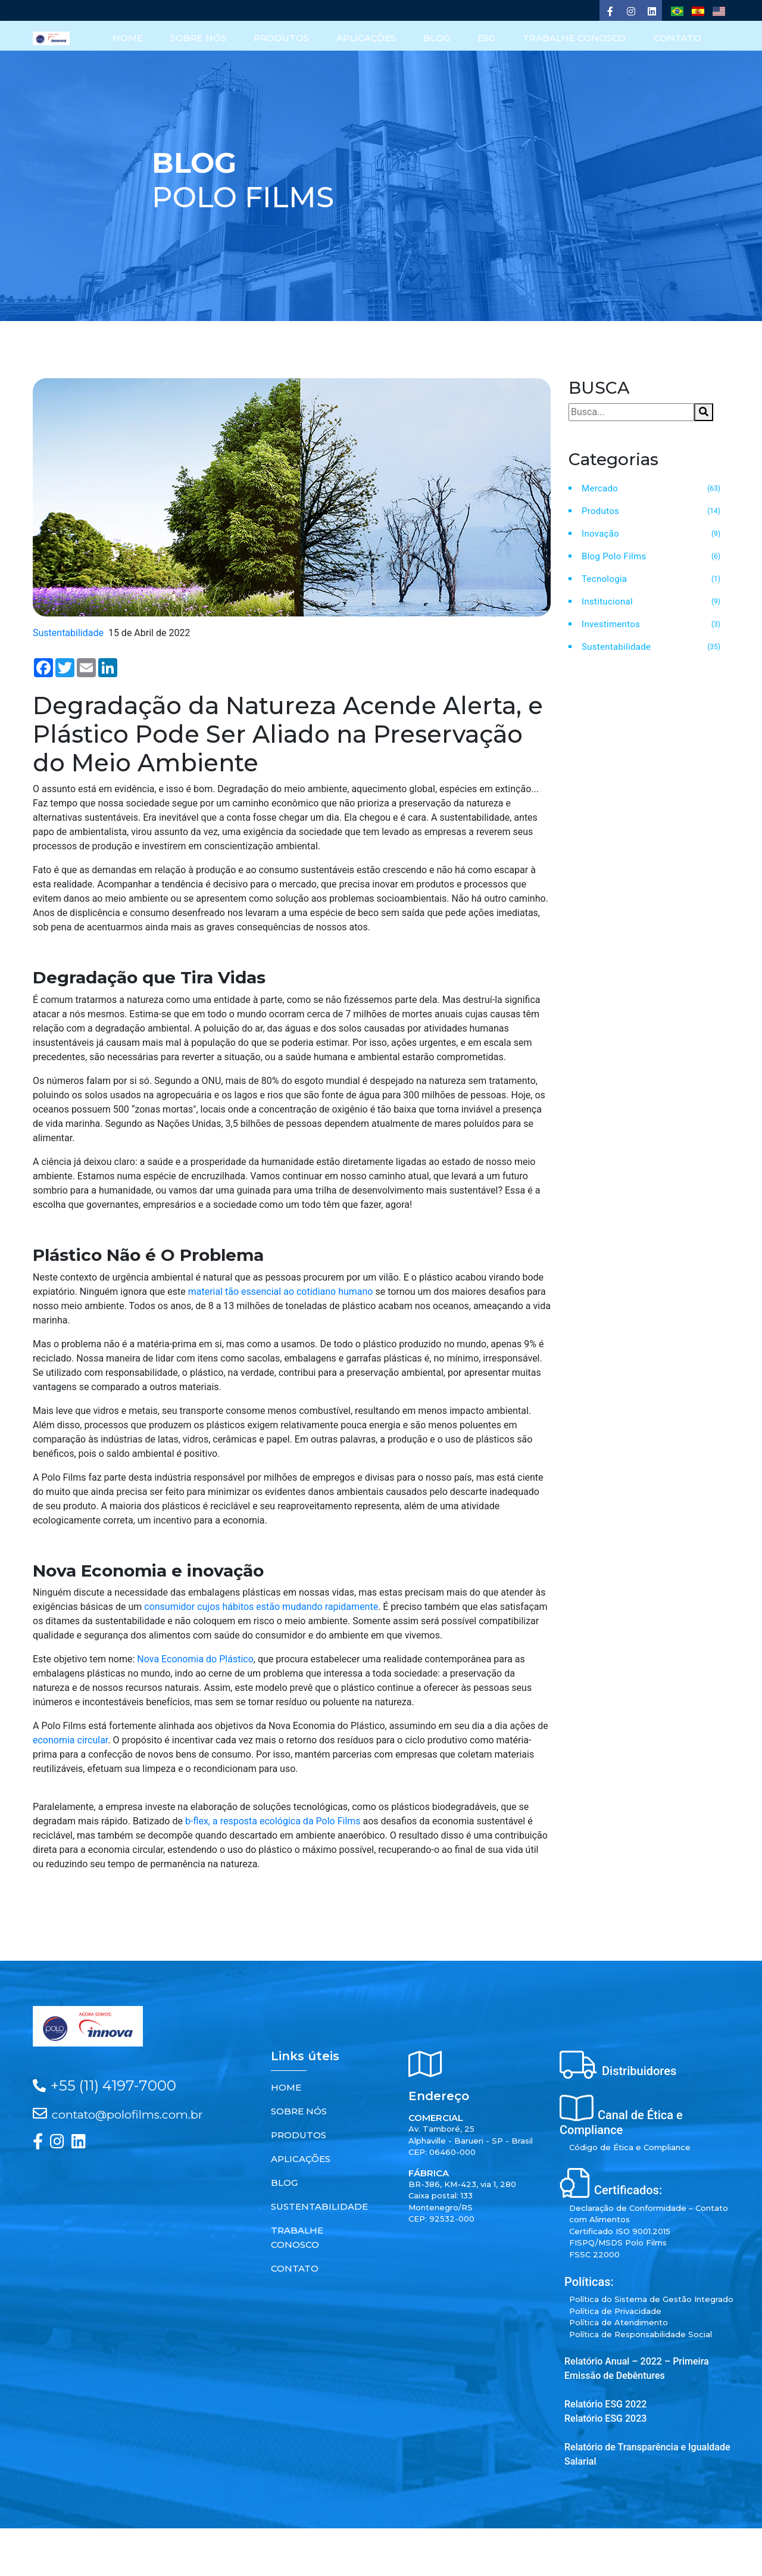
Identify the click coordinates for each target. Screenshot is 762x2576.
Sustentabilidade (616, 646)
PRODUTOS (282, 38)
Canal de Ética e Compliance (621, 2122)
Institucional (607, 601)
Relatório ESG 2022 (605, 2404)
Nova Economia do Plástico (195, 1659)
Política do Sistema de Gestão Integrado (651, 2299)
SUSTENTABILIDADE (319, 2206)
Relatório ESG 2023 (605, 2418)
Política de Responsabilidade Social (640, 2333)
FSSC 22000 (594, 2254)
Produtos (600, 510)
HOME (129, 38)
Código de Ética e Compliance (630, 2147)
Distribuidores (639, 2071)
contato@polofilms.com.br (127, 2114)
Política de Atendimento (618, 2322)
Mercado (600, 487)
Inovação (600, 533)
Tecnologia (604, 578)
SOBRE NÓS (200, 38)
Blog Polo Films (614, 555)
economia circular (70, 1740)
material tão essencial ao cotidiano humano (280, 1291)
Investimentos (611, 623)
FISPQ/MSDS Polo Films (618, 2242)
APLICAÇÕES (367, 38)
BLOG (437, 38)
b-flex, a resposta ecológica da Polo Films (273, 1821)
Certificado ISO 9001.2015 (619, 2230)
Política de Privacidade (615, 2310)
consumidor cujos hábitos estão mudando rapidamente (261, 1606)
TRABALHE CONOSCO (574, 38)
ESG (487, 38)
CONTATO (677, 38)
